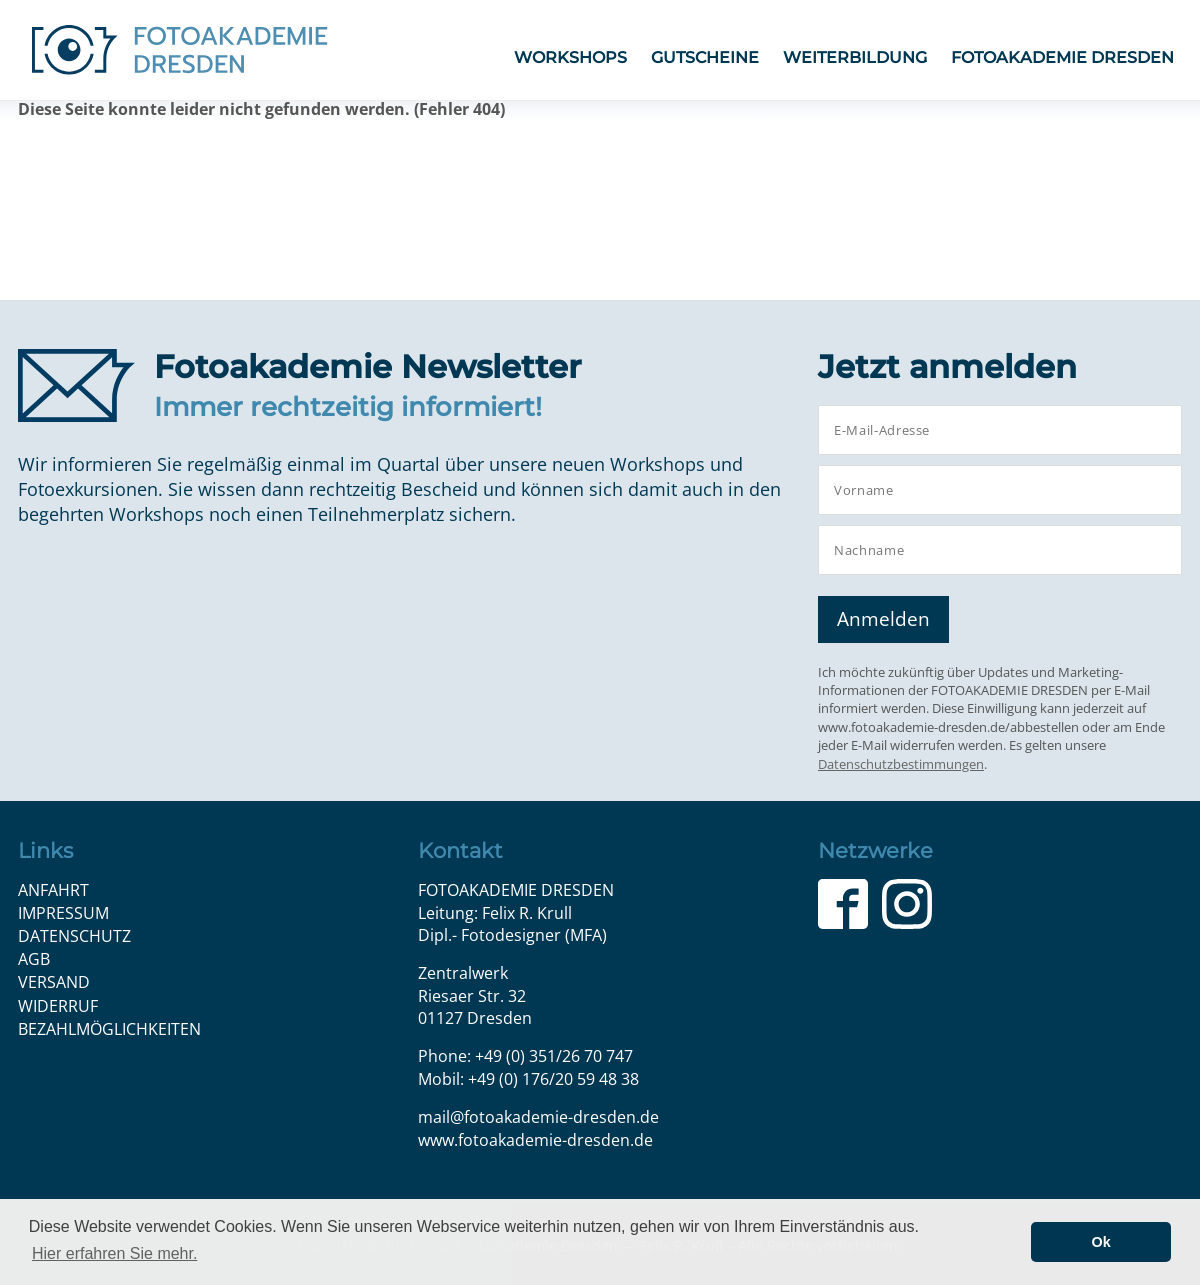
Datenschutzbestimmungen (901, 764)
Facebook (843, 904)
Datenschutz (74, 936)
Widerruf (58, 1006)
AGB (34, 959)
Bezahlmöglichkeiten (109, 1029)
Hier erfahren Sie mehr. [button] (114, 1253)
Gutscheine (705, 57)
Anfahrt (53, 890)
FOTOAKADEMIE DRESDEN (1062, 57)
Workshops (570, 57)
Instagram (907, 904)
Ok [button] (1101, 1242)
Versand (54, 982)
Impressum (63, 913)
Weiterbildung (855, 57)
